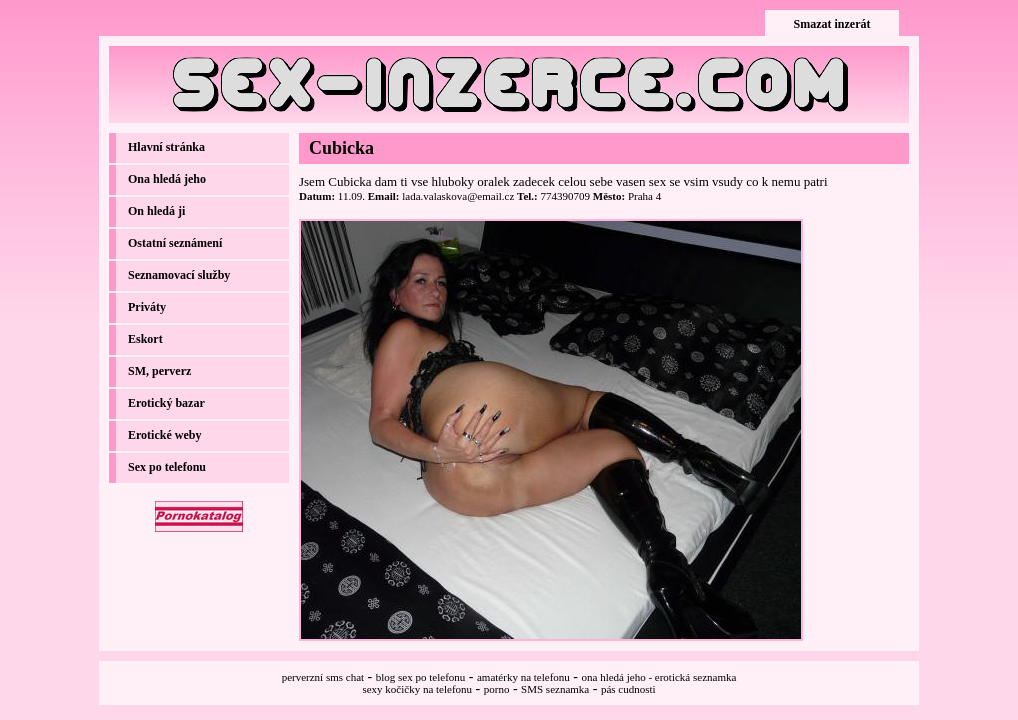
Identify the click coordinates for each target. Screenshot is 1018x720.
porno (497, 689)
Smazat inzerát (832, 24)
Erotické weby (164, 435)
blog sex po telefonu (421, 677)
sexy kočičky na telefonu (417, 689)
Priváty (147, 307)
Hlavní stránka (166, 147)
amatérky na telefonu (523, 677)
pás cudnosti (628, 689)
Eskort (145, 339)
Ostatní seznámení (175, 243)
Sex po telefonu (167, 467)
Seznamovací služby (179, 275)
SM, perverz (159, 371)
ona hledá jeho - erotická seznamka (659, 677)
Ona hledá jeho (167, 179)
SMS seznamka (555, 689)
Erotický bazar (166, 403)
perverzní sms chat (323, 677)
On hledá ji (156, 211)
